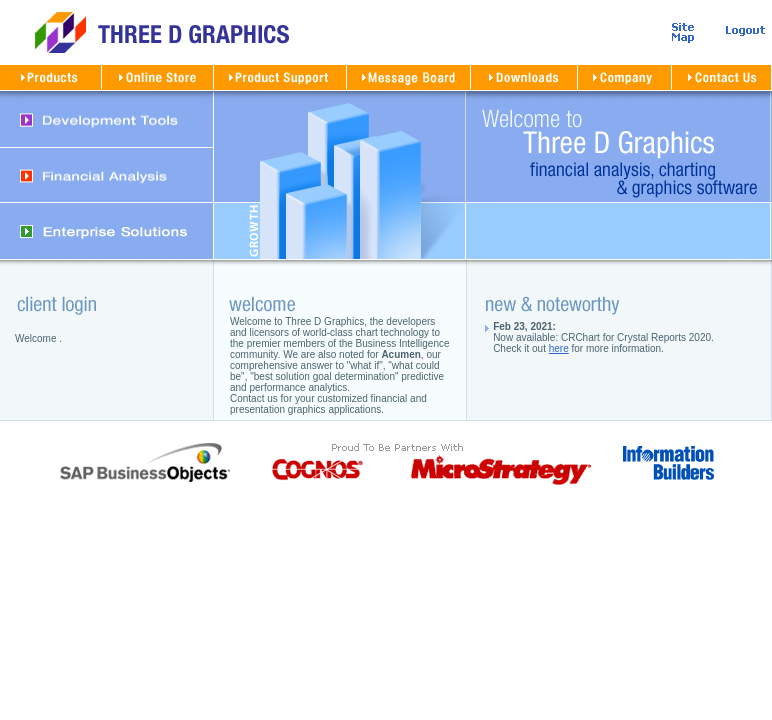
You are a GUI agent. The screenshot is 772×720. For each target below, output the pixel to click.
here (559, 348)
